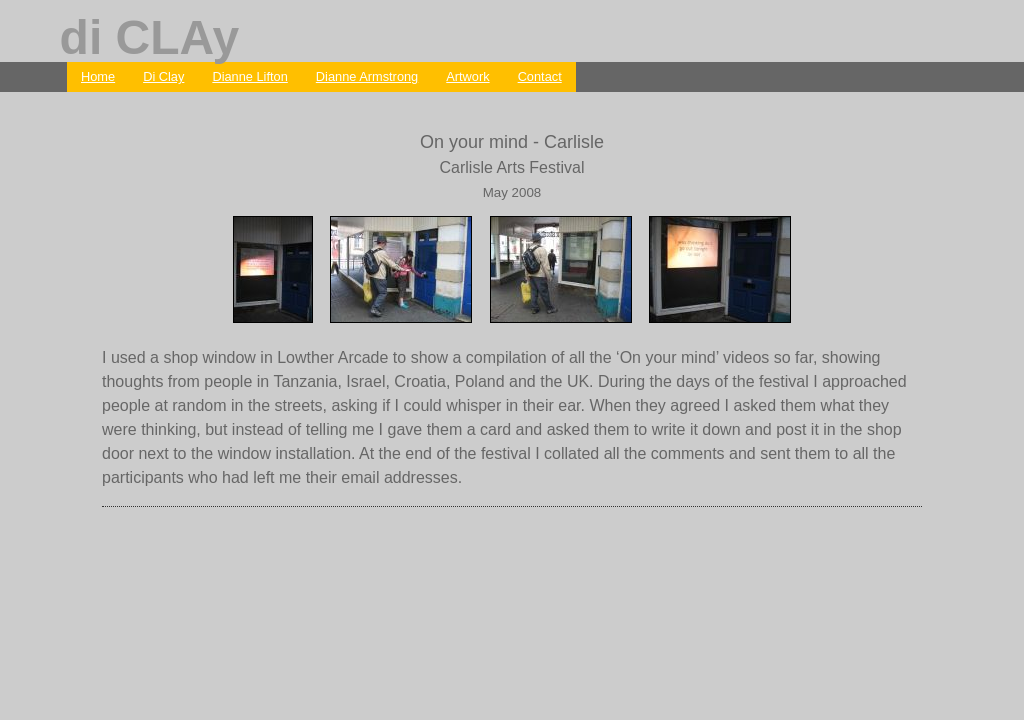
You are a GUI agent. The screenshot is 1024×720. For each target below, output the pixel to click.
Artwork (467, 76)
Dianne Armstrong (367, 76)
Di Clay (163, 76)
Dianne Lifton (249, 76)
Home (98, 76)
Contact (540, 76)
